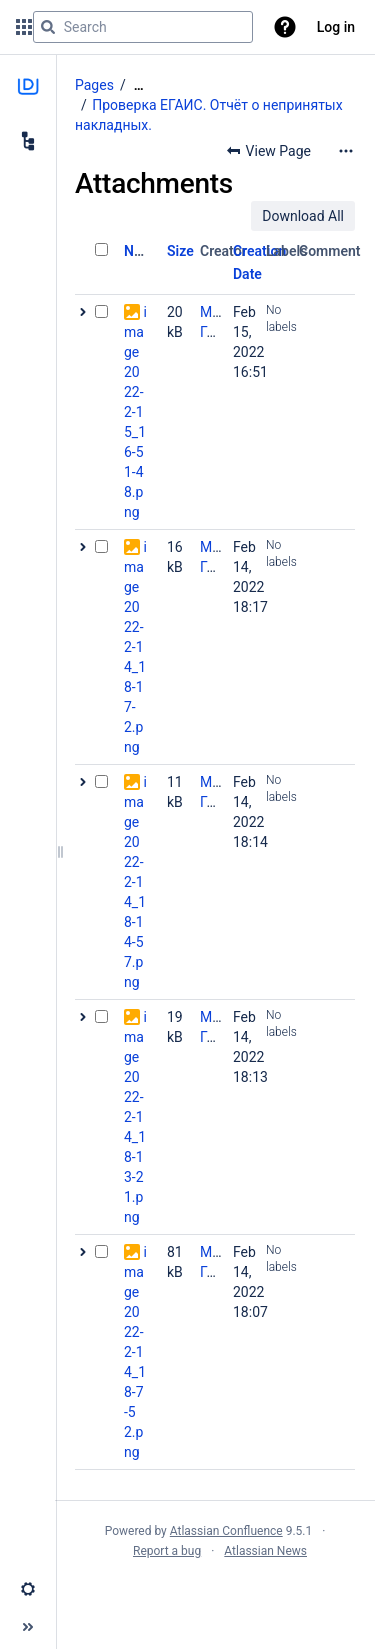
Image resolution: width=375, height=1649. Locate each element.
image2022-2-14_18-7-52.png (135, 1352)
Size (180, 251)
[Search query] (143, 27)
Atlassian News (265, 1551)
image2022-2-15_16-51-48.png (135, 412)
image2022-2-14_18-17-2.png (135, 647)
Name (142, 251)
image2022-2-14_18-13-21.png (135, 1117)
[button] (285, 27)
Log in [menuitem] (336, 27)
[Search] (48, 27)
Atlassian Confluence (226, 1531)
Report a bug (167, 1551)
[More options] (346, 151)
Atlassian (215, 1595)
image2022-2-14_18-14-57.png (135, 882)
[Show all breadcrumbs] (139, 85)
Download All (303, 216)
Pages (94, 85)
